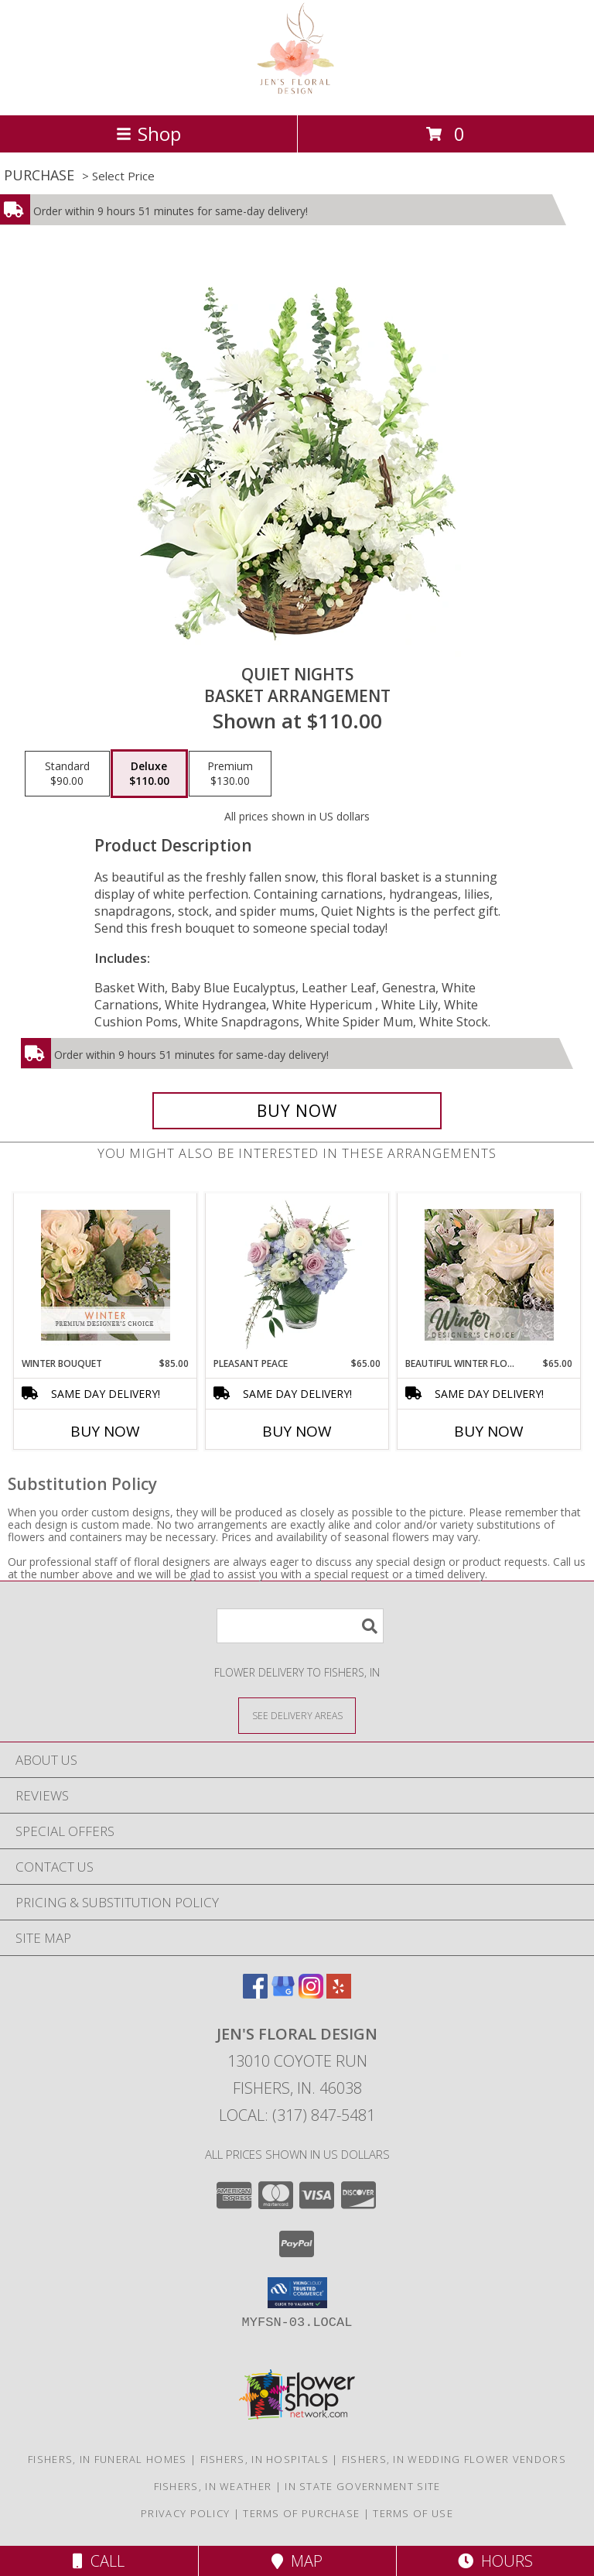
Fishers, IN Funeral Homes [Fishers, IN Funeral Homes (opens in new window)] (107, 2459)
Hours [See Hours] (495, 2560)
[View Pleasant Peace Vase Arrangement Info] (297, 1275)
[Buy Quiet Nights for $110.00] (297, 1110)
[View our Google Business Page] (283, 1993)
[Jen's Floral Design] (297, 92)
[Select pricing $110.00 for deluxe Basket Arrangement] (149, 774)
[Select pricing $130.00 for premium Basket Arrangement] (230, 774)
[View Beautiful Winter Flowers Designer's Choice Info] (489, 1275)
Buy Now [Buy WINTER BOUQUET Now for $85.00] (105, 1431)
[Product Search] (300, 1625)
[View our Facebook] (255, 1993)
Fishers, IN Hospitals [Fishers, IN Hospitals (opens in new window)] (264, 2459)
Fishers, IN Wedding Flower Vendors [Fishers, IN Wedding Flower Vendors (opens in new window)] (454, 2459)
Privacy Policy (185, 2513)
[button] (297, 2292)
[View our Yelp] (338, 1993)
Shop (148, 133)
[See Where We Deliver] (297, 1715)
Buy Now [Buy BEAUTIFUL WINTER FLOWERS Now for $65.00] (489, 1431)
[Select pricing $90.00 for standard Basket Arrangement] (67, 774)
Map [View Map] (297, 2560)
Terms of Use (413, 2513)
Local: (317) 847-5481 (297, 2115)
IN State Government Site (362, 2486)
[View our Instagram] (311, 1993)
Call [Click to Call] (99, 2560)
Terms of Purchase (301, 2513)
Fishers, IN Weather (213, 2486)
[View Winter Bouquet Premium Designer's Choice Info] (105, 1275)
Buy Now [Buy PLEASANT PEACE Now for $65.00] (297, 1431)
